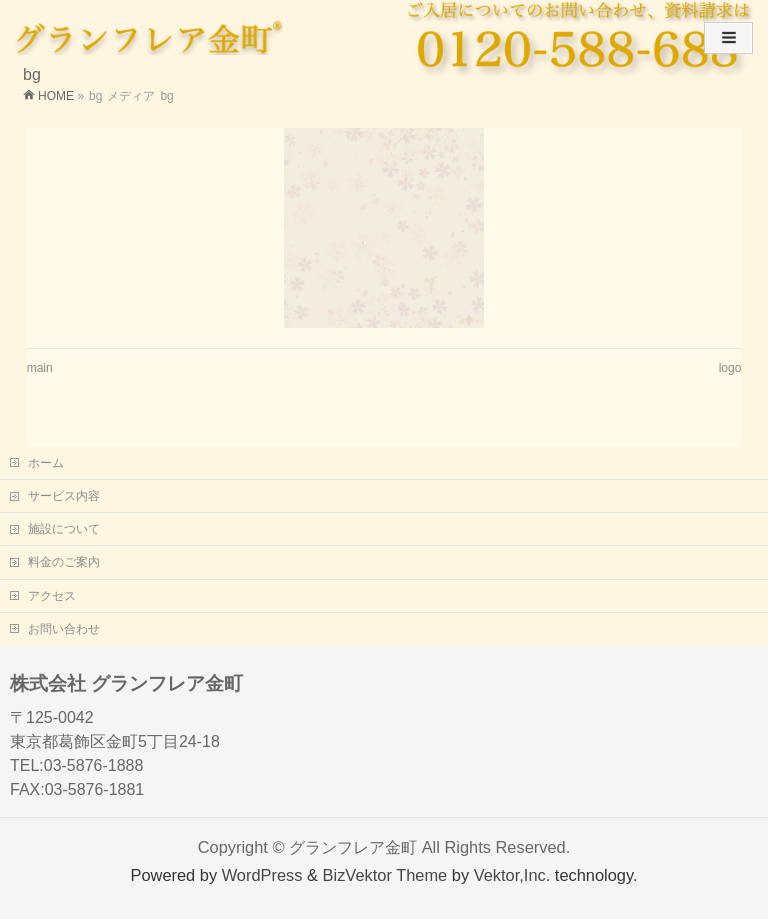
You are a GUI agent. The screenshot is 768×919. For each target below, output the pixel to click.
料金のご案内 (64, 562)
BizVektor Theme (385, 875)
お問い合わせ (64, 629)
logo (730, 368)
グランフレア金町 (353, 847)
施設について (64, 529)
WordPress (262, 875)
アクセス (52, 596)
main (40, 368)
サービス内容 (64, 496)
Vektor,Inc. (512, 875)
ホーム (46, 463)
